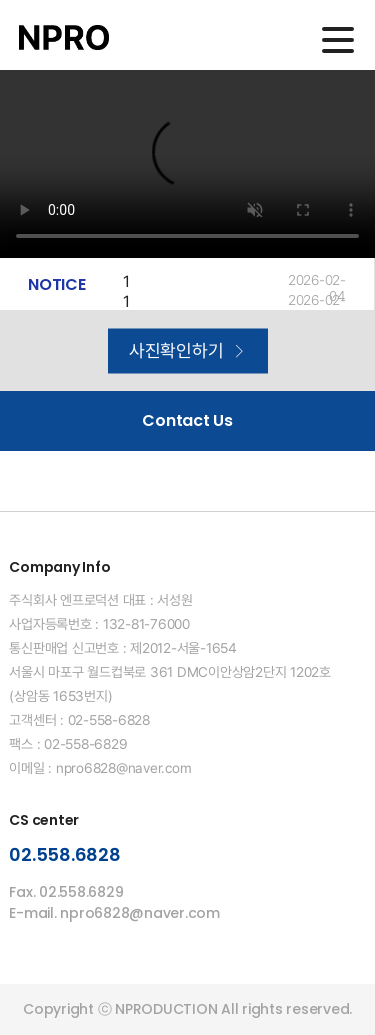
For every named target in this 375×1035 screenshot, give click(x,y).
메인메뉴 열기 (338, 40)
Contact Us (187, 420)
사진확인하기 (187, 350)
